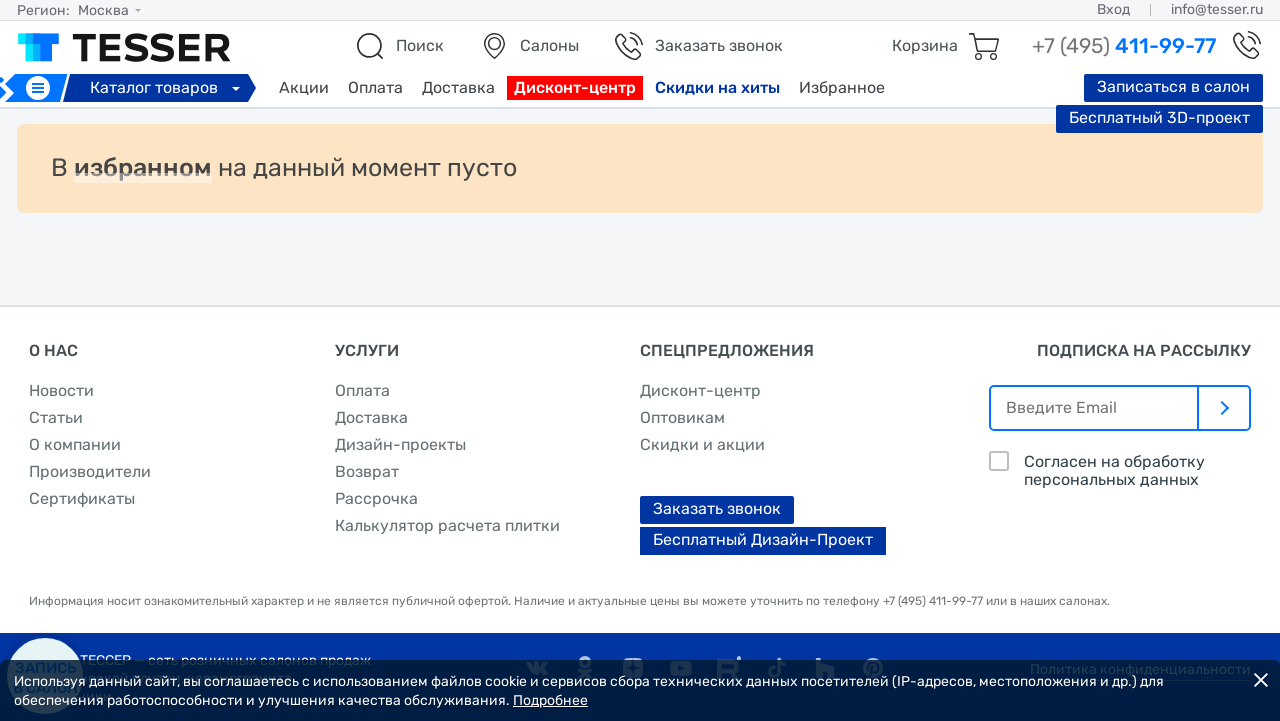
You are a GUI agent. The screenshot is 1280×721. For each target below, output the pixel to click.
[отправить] (1225, 408)
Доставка (458, 87)
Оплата (375, 87)
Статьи (56, 417)
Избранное (842, 87)
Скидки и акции (702, 444)
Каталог (168, 87)
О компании (75, 444)
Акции (304, 87)
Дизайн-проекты (400, 444)
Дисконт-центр (575, 87)
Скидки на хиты (717, 87)
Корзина (925, 45)
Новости (61, 390)
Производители (90, 471)
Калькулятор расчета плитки (447, 525)
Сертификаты (82, 498)
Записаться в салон (1173, 86)
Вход (1113, 9)
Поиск (420, 45)
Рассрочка (376, 498)
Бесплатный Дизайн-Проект (763, 539)
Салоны (549, 45)
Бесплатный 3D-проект (1159, 117)
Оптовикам (682, 417)
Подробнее (550, 700)
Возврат (367, 471)
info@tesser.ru (1217, 9)
